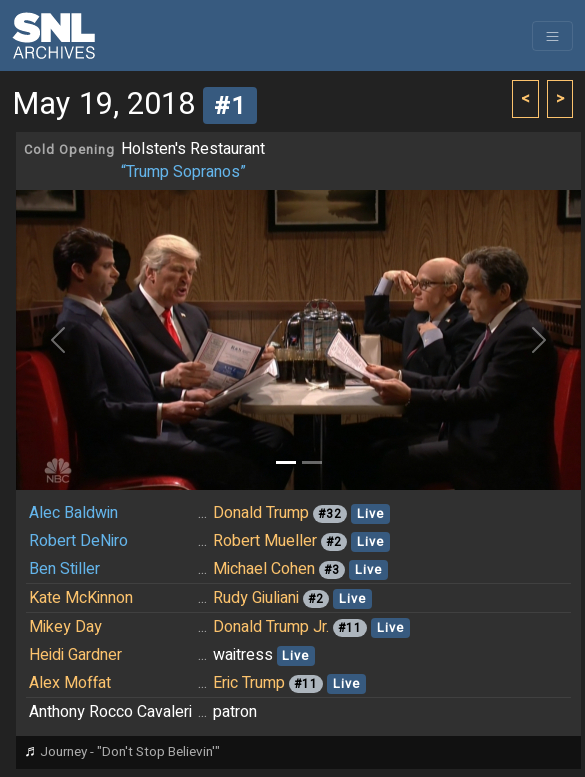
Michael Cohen (264, 569)
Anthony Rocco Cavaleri (110, 712)
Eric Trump (249, 683)
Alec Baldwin (73, 513)
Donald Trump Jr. (271, 627)
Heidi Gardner (75, 655)
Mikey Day (65, 627)
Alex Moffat (70, 683)
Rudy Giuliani (256, 598)
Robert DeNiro (78, 541)
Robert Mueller (265, 541)
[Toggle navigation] (552, 36)
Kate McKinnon (81, 598)
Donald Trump (261, 513)
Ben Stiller (64, 569)
